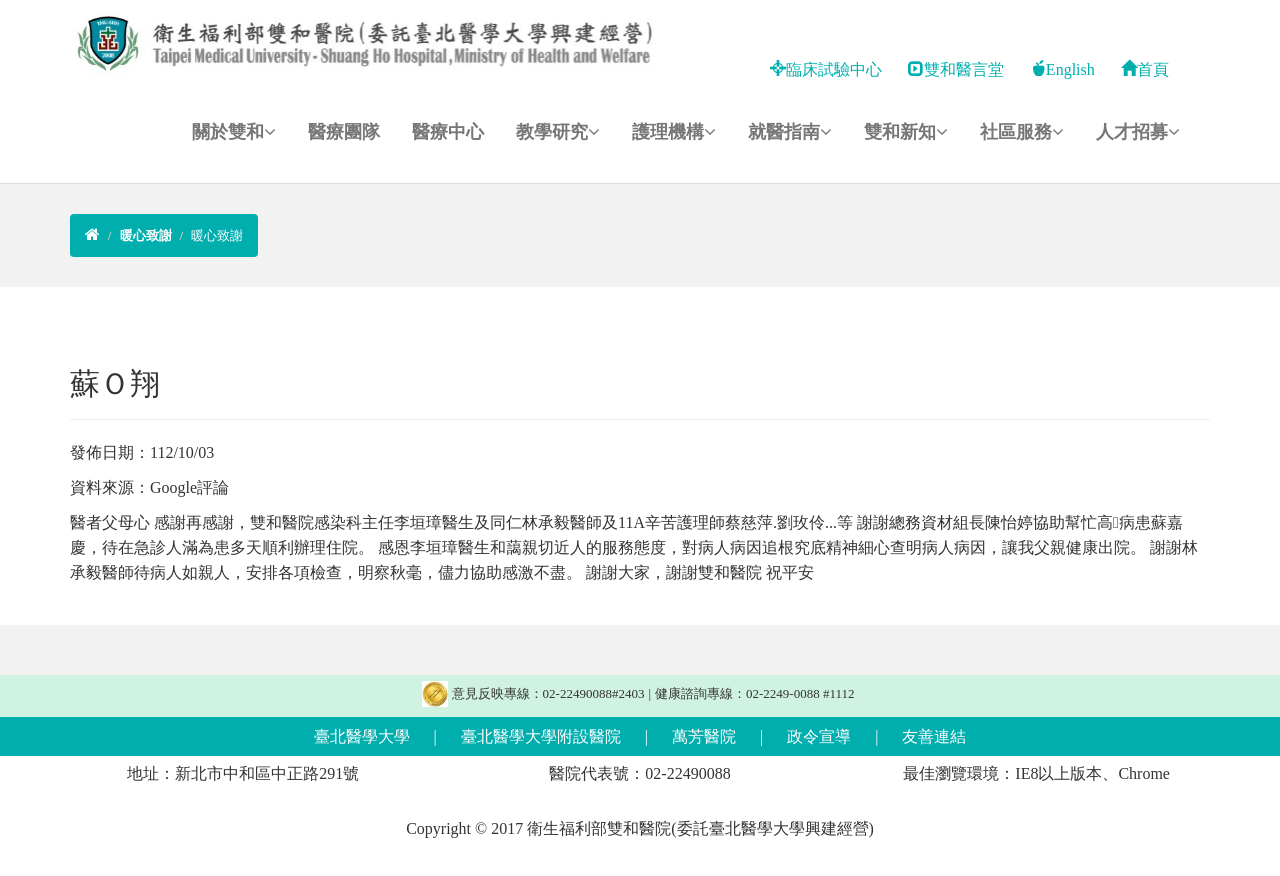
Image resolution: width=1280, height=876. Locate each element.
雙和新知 (906, 132)
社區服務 (1022, 132)
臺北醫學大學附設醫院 (541, 736)
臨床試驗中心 (826, 69)
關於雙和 (234, 132)
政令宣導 (819, 736)
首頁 (1145, 69)
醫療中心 (448, 132)
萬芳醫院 (704, 736)
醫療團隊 (344, 132)
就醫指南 (790, 132)
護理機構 (674, 132)
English (1062, 69)
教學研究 (558, 132)
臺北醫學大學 (362, 736)
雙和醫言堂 (956, 69)
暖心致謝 (217, 235)
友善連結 (934, 736)
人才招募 (1138, 132)
